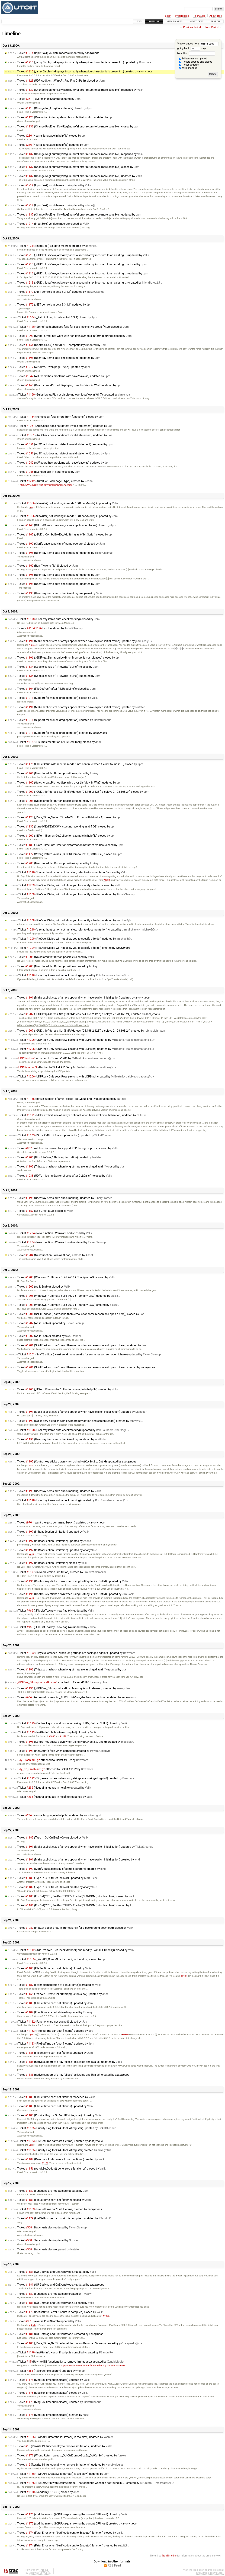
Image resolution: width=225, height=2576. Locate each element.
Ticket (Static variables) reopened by (44, 2249)
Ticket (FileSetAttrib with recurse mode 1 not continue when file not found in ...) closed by (75, 764)
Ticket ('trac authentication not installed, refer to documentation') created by (83, 929)
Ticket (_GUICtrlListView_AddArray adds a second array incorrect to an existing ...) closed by (77, 264)
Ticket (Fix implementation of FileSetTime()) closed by (54, 742)
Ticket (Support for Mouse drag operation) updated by (59, 720)
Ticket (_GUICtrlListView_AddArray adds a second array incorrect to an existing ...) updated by (78, 255)
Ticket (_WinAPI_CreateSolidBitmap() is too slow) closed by (57, 1959)
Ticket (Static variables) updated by (47, 2227)
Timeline (154, 21)
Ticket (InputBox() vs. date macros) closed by (48, 223)
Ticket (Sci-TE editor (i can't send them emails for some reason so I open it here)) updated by (77, 1345)
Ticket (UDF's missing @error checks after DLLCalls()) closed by (60, 1175)
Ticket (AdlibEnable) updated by (46, 1323)
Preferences (182, 15)
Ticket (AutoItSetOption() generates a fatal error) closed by (57, 2168)
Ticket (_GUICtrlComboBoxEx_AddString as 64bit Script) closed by (61, 534)
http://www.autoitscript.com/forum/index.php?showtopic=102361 (92, 2365)
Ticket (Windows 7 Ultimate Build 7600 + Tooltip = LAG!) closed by (61, 1277)
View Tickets (174, 21)
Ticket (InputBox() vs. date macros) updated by (53, 53)
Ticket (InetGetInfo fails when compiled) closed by (52, 1732)
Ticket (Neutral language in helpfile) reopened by (50, 1796)
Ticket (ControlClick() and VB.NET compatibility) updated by (57, 345)
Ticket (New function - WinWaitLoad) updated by (57, 1242)
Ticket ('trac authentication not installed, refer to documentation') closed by (67, 872)
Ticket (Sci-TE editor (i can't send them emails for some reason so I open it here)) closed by (76, 1314)
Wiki (139, 21)
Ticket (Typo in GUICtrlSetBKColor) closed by (48, 1837)
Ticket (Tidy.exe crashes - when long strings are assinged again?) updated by (71, 1653)
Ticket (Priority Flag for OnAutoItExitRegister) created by (59, 2150)
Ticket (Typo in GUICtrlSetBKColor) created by (53, 1887)
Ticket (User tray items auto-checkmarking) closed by (54, 619)
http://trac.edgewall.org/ (210, 2572)
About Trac (216, 15)
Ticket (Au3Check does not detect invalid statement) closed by (59, 453)
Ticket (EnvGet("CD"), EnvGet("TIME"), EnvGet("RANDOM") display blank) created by (70, 1905)
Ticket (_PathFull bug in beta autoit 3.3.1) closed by (52, 317)
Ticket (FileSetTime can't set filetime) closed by (49, 1968)
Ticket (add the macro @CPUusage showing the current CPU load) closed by (67, 2514)
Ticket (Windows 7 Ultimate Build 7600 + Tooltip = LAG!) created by (63, 1305)
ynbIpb (32, 2325)
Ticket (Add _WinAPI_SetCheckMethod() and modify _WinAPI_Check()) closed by (71, 1950)
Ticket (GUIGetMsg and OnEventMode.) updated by (52, 2271)
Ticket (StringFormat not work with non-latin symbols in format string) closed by (70, 336)
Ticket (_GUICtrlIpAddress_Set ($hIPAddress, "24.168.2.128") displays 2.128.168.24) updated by (84, 1014)
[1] (181, 648)
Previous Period (192, 27)
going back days (191, 48)
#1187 (184, 1976)
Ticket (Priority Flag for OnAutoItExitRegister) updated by (62, 2128)
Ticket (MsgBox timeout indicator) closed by (48, 2392)
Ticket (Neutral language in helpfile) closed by (47, 135)
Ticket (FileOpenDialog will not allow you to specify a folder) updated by (71, 894)
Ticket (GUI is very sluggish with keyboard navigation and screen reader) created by (75, 1421)
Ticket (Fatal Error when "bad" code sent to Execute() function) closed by (65, 2532)
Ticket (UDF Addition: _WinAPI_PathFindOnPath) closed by (56, 80)
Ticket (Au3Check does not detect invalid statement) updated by (60, 426)
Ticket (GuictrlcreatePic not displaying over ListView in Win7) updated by (65, 385)
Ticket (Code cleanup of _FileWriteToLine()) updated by (54, 676)
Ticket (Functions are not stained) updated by (50, 2012)
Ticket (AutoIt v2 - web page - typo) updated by (49, 367)
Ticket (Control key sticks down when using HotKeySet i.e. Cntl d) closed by (67, 1723)
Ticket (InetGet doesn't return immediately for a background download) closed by (70, 1927)
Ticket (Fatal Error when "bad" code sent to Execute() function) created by (68, 2545)
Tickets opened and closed (195, 61)
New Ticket (197, 21)
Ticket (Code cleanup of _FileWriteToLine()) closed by (53, 666)
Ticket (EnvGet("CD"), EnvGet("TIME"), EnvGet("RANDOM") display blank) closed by (71, 1896)
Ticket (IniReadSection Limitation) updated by (48, 1531)
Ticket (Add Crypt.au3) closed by (40, 1210)
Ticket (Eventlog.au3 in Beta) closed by (44, 471)
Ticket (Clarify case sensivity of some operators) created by (57, 1869)
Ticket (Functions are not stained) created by (50, 2293)
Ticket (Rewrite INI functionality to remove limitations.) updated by (66, 2361)
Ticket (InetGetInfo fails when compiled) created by (59, 1751)
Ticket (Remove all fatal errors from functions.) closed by (56, 416)
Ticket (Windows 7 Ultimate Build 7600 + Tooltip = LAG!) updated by (64, 1295)
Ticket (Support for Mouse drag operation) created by (57, 732)
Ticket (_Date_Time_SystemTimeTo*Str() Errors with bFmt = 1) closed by (65, 817)
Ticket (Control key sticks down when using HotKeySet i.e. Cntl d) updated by (72, 1461)
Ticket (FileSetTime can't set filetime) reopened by (51, 2097)
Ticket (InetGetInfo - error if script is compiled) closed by (55, 2312)
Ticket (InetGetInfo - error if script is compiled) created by (60, 2352)
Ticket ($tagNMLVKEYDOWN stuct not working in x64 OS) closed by (62, 826)
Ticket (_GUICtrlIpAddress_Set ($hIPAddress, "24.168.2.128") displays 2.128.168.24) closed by (78, 791)
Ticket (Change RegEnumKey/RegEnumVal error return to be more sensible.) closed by (73, 126)
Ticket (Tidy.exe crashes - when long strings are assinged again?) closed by (66, 1166)
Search (215, 21)
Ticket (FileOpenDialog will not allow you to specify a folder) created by (69, 947)
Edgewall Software (39, 2572)
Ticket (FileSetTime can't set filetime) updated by (50, 2003)
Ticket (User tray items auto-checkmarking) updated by (54, 358)
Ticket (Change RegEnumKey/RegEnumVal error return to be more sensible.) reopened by (75, 89)
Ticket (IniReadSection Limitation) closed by (47, 1563)
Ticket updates (189, 64)
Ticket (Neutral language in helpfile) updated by (48, 144)
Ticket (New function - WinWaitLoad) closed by (50, 1233)
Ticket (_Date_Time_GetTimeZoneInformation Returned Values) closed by (66, 845)
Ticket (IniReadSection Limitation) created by (57, 1572)
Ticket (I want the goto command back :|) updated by (56, 1522)
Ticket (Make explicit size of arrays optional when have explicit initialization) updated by (80, 641)
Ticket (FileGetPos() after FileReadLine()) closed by (52, 688)
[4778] (36, 1972)
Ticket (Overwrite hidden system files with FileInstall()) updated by (61, 117)
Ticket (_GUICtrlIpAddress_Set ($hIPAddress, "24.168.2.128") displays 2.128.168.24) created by (86, 1030)
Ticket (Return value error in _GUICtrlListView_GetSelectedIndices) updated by (72, 1697)
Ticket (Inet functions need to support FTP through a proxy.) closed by (63, 1148)
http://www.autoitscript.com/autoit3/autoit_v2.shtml (44, 484)
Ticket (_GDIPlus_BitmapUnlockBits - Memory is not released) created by (69, 1688)
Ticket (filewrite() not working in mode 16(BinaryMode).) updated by (63, 503)
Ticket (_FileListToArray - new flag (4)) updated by (51, 1610)
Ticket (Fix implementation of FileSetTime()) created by (54, 1985)
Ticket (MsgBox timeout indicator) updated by (49, 2380)
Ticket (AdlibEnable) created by (45, 1336)
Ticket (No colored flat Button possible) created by (52, 966)
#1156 (45, 2163)
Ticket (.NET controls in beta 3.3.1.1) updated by (56, 291)
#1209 (106, 880)
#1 (39, 148)
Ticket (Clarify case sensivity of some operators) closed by (56, 543)
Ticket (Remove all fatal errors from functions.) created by (56, 2159)
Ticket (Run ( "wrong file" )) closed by (43, 565)
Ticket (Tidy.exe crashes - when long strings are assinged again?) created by (71, 1778)
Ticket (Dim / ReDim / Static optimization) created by (55, 1157)
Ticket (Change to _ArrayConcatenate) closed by (50, 108)
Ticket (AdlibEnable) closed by (39, 1286)
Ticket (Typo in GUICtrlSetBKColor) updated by (53, 1878)
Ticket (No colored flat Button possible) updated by (53, 773)
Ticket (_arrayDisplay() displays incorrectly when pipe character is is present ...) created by (80, 71)
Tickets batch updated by (45, 628)
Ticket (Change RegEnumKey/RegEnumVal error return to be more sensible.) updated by (75, 176)
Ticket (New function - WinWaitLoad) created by (50, 1255)
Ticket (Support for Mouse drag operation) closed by (53, 698)
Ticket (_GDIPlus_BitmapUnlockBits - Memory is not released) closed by (64, 657)
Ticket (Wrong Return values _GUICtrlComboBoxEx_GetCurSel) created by (67, 2455)
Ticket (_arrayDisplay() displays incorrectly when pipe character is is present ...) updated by (79, 62)
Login (168, 15)
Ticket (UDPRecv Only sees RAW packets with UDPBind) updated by (81, 1039)
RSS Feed (114, 2565)
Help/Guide (199, 15)
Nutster (32, 645)
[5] (176, 648)
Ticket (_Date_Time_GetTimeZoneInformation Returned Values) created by (75, 2343)
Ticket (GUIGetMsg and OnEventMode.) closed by (51, 2303)
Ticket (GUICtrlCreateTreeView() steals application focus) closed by (62, 525)
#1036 (52, 1736)
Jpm (31, 507)
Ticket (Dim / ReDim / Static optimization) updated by (60, 1135)
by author (196, 53)
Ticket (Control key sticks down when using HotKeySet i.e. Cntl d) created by (71, 1741)
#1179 (63, 1736)
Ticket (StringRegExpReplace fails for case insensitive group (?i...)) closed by (68, 326)
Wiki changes (188, 67)
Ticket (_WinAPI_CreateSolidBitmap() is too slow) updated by (58, 1994)
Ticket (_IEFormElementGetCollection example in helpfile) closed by (62, 835)
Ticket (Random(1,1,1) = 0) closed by (43, 2492)
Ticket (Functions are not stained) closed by (47, 2021)
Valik (31, 1465)
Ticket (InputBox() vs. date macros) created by (53, 246)
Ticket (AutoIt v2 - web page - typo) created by (50, 481)
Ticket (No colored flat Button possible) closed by (51, 957)
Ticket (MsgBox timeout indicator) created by (48, 2415)
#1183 (125, 2034)
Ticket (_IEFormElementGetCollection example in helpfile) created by (63, 1389)
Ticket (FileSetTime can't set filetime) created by (55, 2209)
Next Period (212, 27)
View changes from (197, 43)
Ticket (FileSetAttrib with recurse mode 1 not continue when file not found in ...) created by (91, 2483)
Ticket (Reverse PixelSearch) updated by (44, 99)
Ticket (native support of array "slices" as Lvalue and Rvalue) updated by (67, 1099)
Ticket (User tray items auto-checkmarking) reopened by (55, 593)
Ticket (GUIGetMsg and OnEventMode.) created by (55, 2334)
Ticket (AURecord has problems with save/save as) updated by (59, 376)
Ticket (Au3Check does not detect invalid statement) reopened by (60, 444)
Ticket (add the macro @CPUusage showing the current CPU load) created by (72, 2523)
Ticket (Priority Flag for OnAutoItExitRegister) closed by (54, 2115)
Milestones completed (193, 58)
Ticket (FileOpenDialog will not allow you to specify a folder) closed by (64, 885)
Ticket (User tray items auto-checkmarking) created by (68, 1500)
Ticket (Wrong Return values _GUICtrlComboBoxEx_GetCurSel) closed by (65, 854)
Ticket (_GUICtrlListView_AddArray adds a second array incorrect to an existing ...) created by (85, 282)
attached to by (61, 1058)
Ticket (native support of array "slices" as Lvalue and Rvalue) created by (68, 2074)
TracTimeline (169, 2555)
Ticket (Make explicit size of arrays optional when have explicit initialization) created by (74, 1859)
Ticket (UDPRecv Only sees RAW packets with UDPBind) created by (81, 1076)
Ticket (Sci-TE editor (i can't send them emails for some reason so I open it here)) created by (81, 1367)
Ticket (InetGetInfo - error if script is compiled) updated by (60, 2218)
